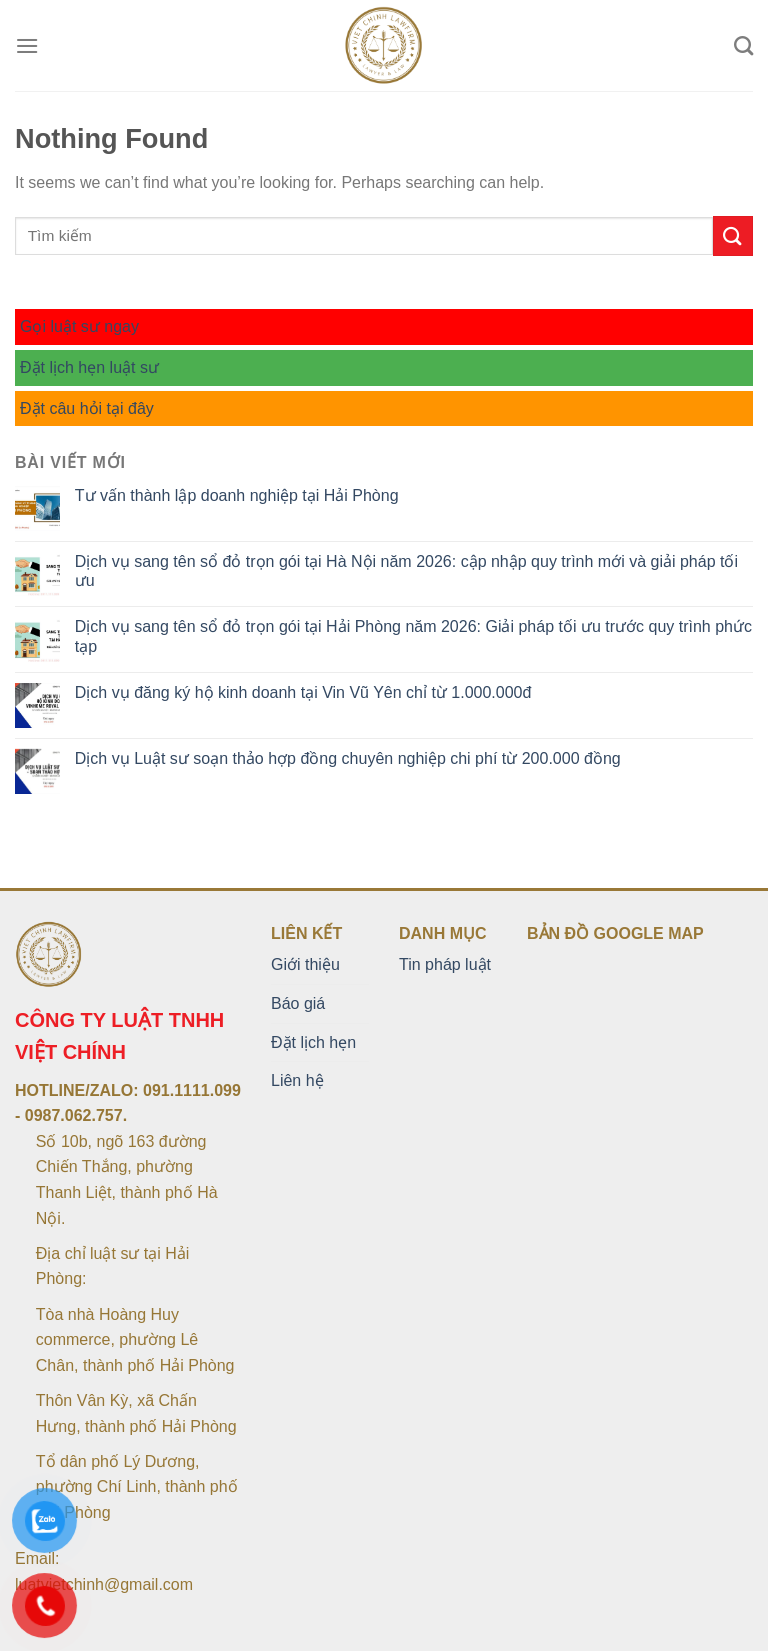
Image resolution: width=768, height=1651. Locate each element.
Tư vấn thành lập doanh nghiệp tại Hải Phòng (237, 495)
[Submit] (733, 235)
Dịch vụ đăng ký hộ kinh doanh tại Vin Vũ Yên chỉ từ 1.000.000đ (303, 692)
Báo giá (298, 1003)
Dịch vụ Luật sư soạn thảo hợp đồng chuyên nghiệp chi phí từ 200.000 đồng (348, 758)
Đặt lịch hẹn (313, 1042)
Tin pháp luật (445, 964)
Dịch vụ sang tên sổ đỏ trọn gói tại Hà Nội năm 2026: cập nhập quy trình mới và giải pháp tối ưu (406, 571)
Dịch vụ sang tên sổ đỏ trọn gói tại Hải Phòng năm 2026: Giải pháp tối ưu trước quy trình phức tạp (413, 636)
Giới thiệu (305, 964)
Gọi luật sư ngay (79, 326)
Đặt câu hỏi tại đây (87, 408)
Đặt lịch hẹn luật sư (89, 367)
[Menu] (27, 45)
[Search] (743, 45)
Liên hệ (297, 1080)
